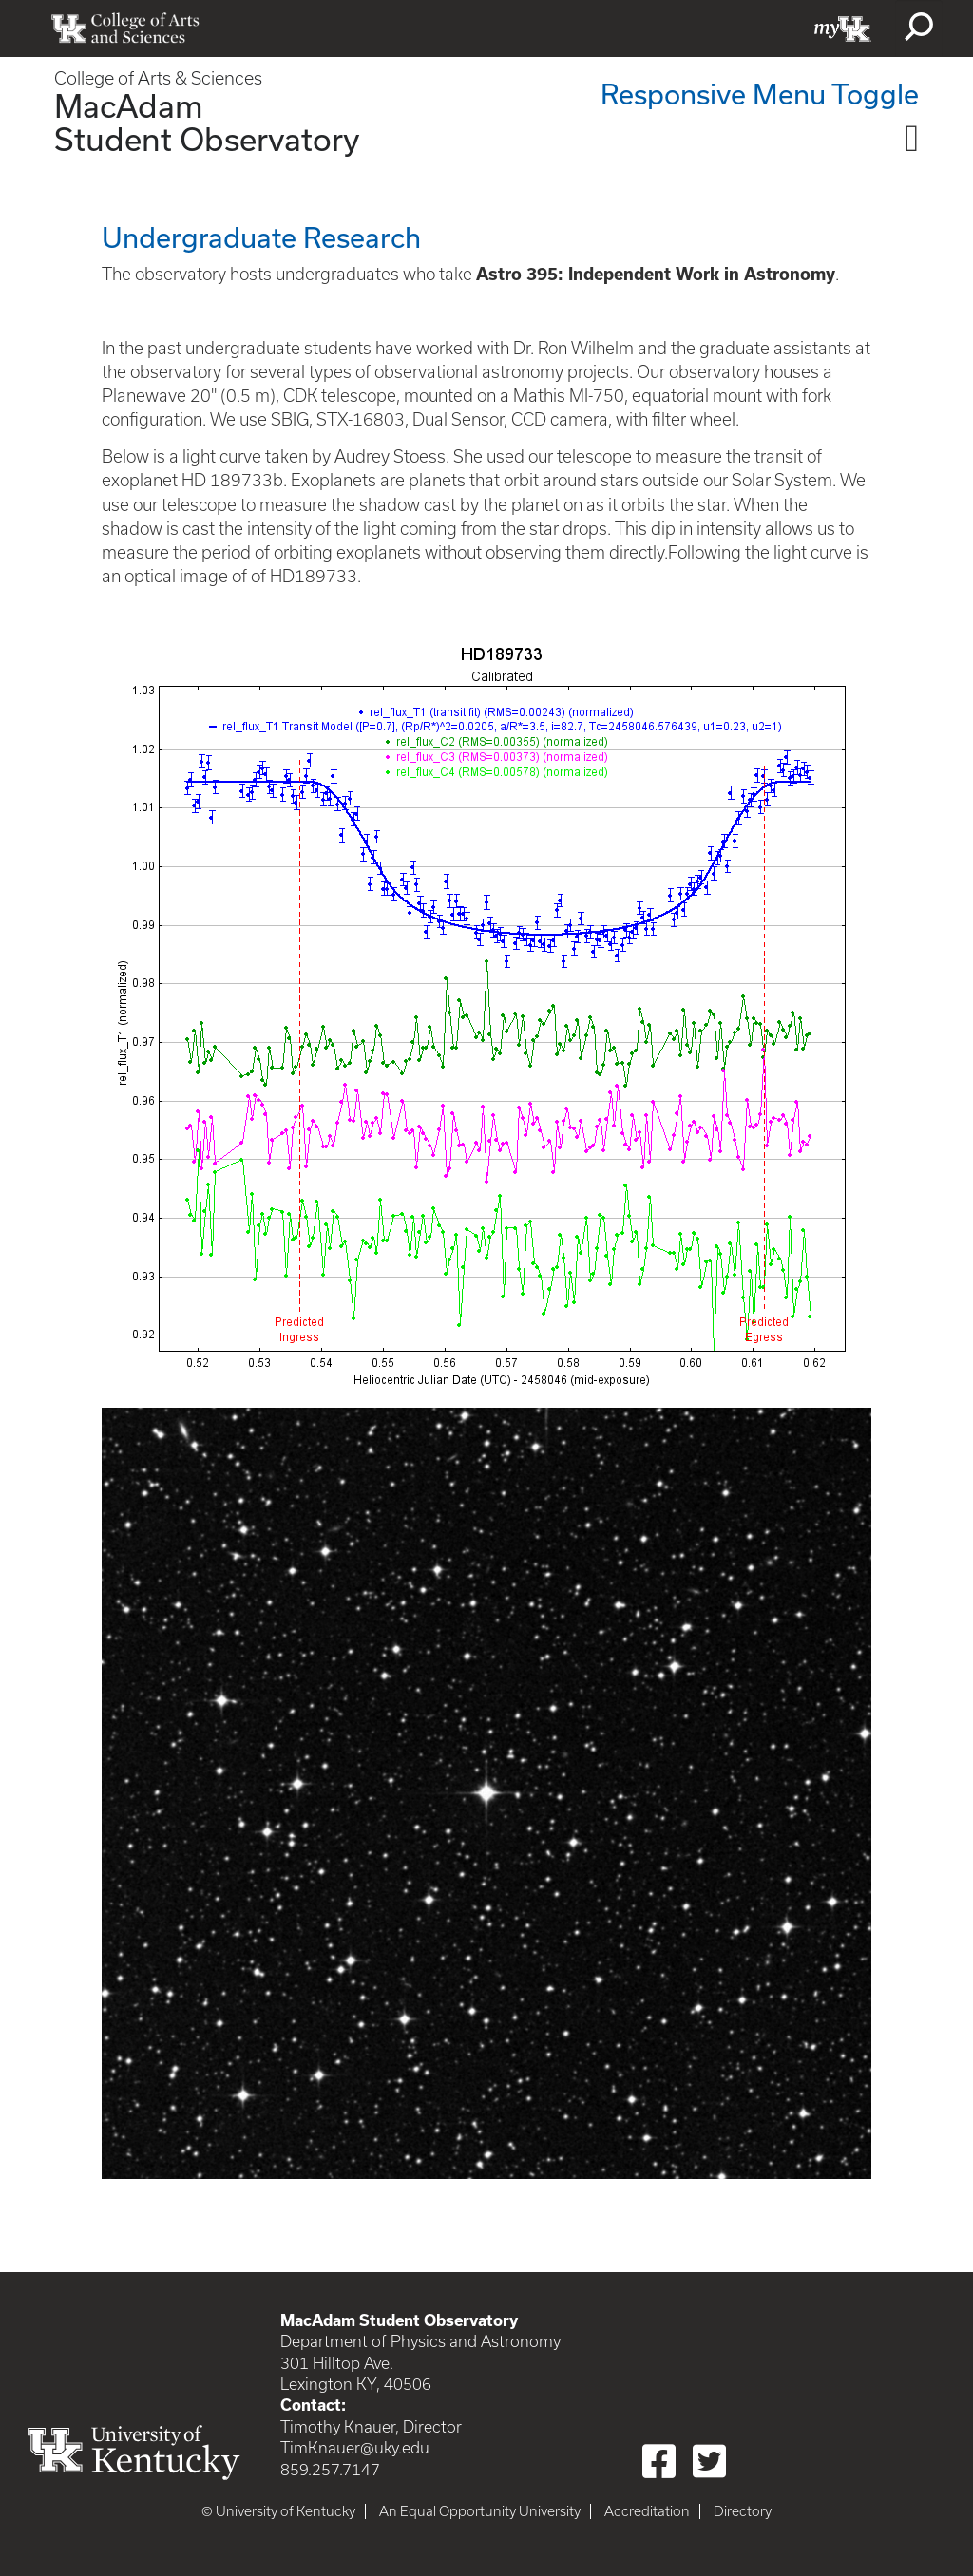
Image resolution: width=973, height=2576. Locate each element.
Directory (743, 2511)
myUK (842, 28)
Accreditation (647, 2511)
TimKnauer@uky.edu (354, 2447)
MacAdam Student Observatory (207, 122)
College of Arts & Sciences (158, 78)
